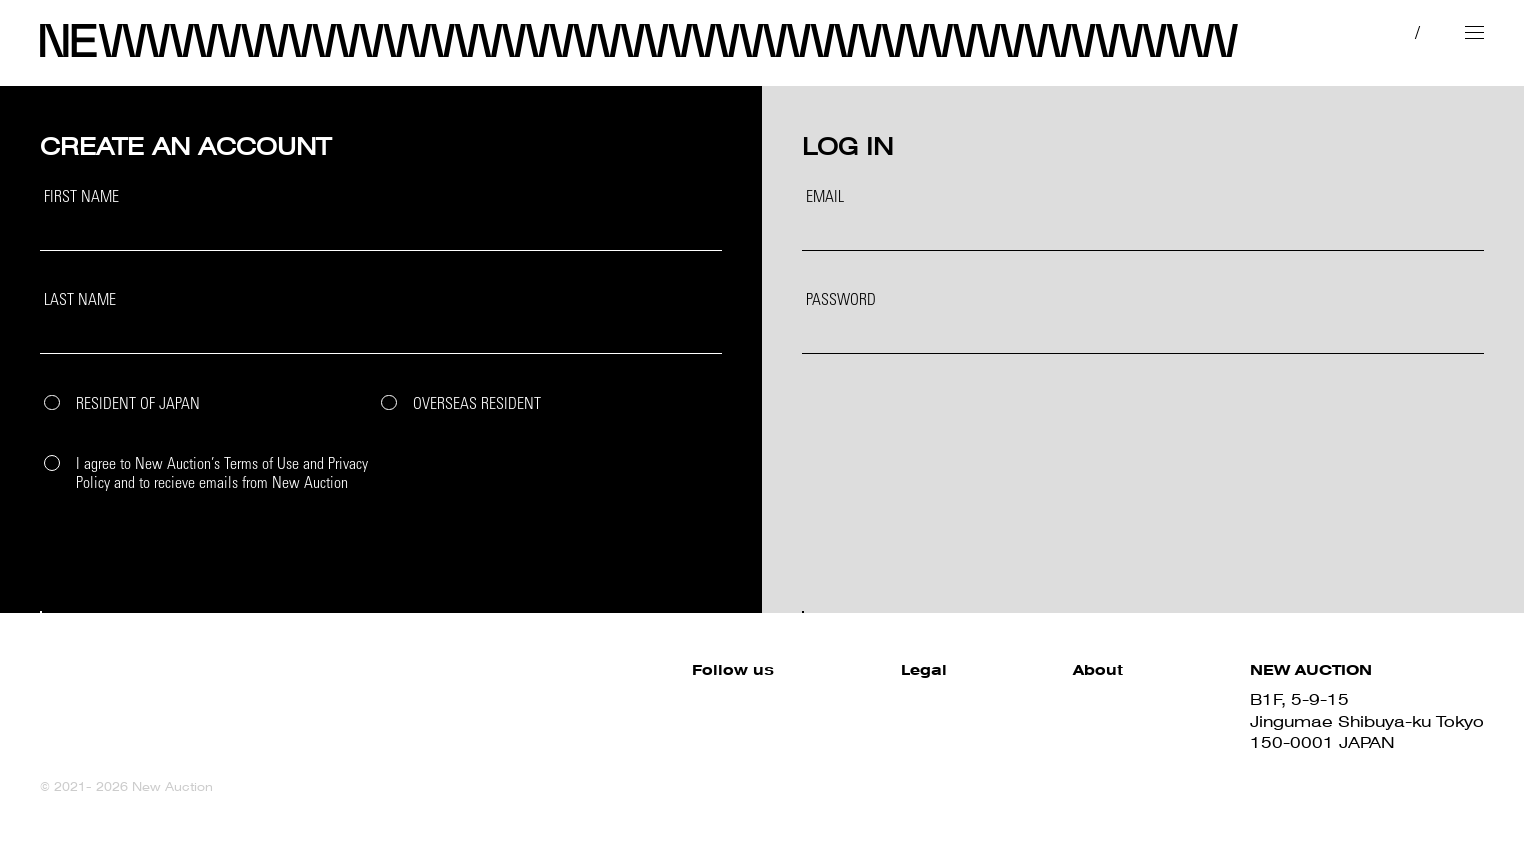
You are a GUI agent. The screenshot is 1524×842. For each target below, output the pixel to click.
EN (1412, 31)
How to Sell (1075, 721)
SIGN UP (376, 552)
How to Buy (1075, 699)
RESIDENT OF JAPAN (138, 405)
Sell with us (1074, 742)
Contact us (1072, 785)
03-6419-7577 (1312, 763)
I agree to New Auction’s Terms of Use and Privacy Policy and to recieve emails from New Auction (222, 475)
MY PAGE (1293, 31)
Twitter (534, 721)
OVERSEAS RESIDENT (477, 405)
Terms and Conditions (810, 721)
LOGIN (1138, 552)
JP (1374, 31)
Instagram (549, 742)
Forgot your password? (870, 370)
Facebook (549, 699)
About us (1064, 763)
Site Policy (762, 699)
